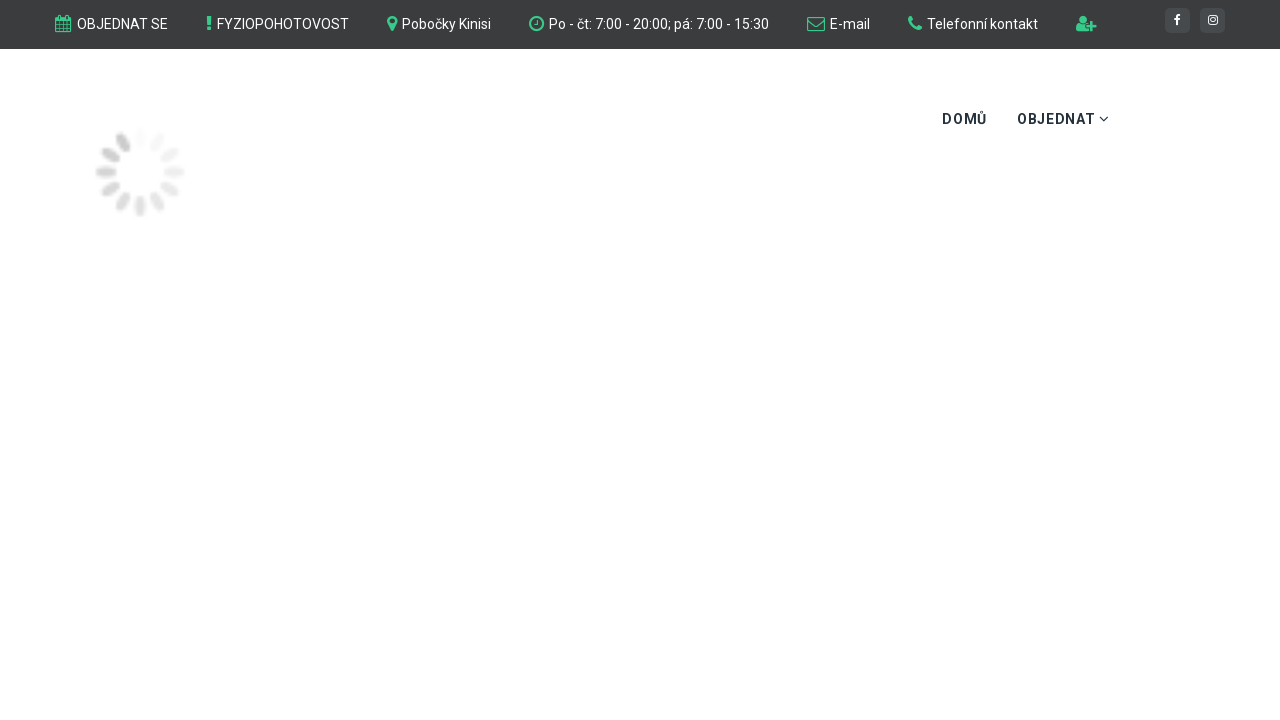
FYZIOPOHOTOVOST (283, 24)
